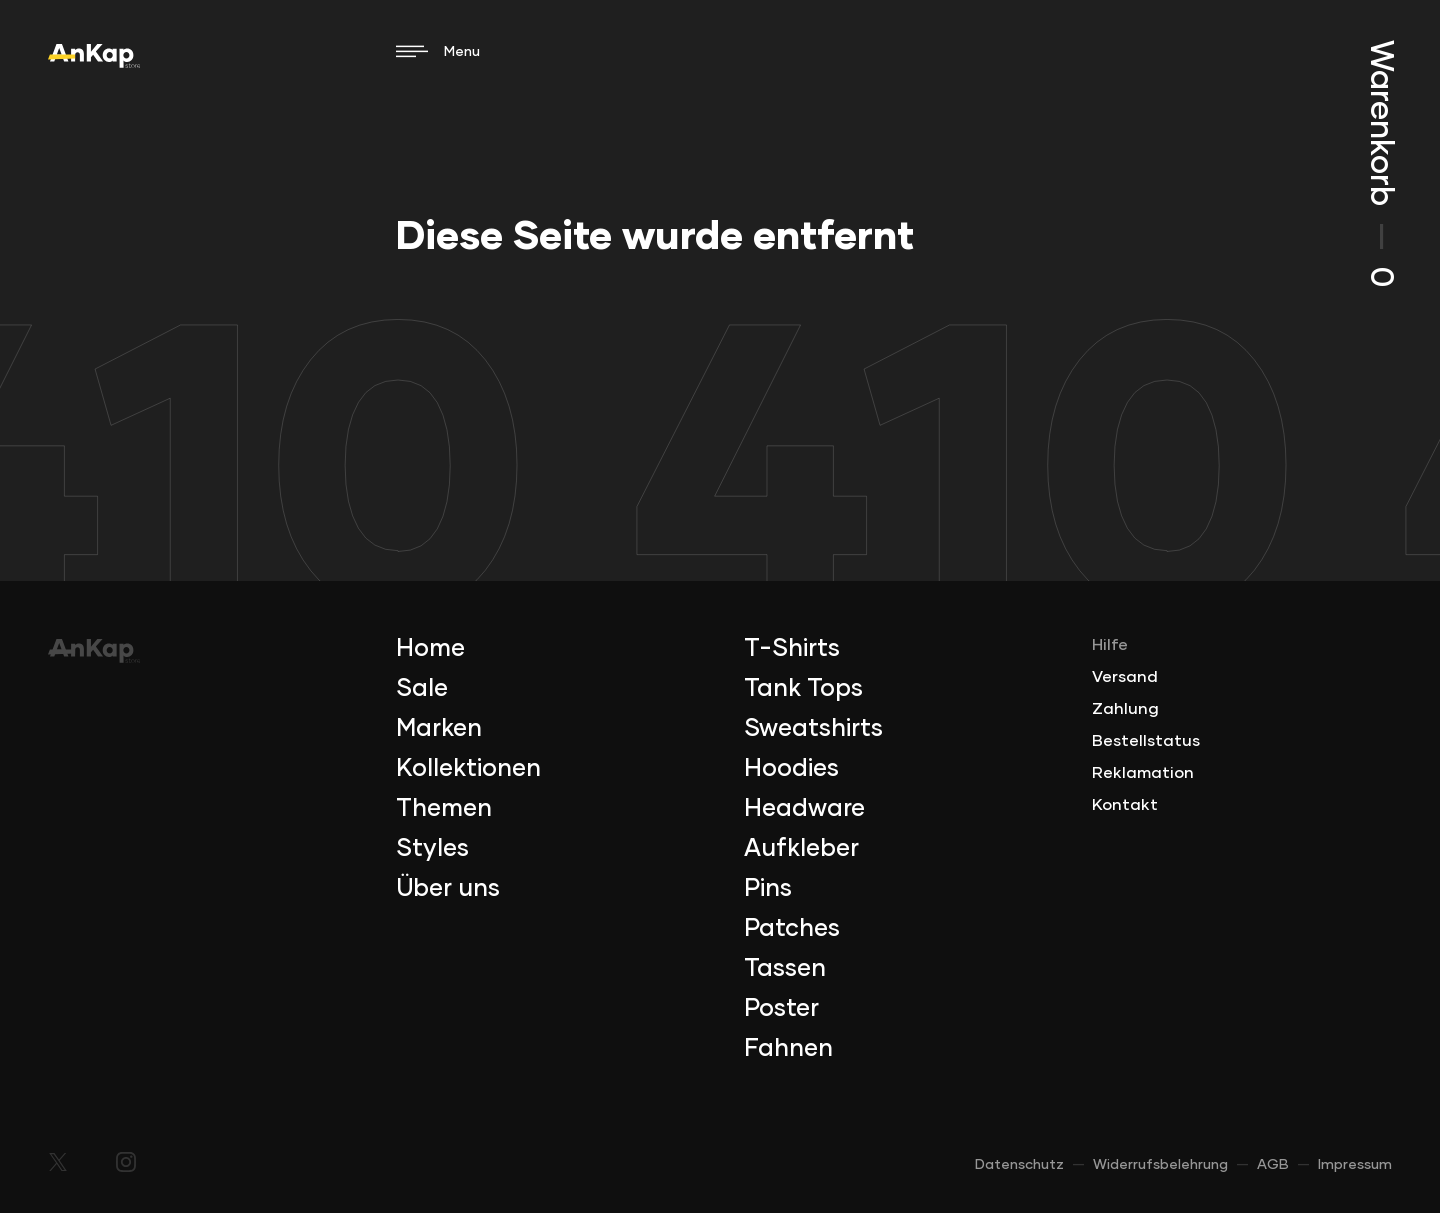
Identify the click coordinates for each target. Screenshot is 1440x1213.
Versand (1125, 677)
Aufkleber (801, 849)
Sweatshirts (813, 729)
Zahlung (1125, 709)
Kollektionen (468, 769)
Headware (804, 809)
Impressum (1355, 1165)
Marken (439, 729)
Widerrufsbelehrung (1160, 1165)
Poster (781, 1009)
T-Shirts (792, 649)
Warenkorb (1380, 163)
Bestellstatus (1146, 741)
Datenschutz (1019, 1165)
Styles (432, 849)
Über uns (448, 889)
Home (430, 649)
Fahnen (788, 1049)
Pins (768, 889)
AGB (1273, 1165)
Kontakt (1125, 805)
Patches (792, 929)
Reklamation (1143, 773)
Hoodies (791, 769)
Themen (444, 809)
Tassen (785, 969)
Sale (422, 689)
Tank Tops (803, 689)
